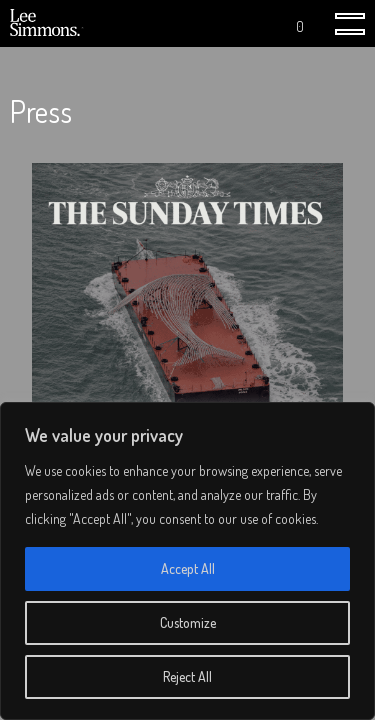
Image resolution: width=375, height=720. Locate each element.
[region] (187, 561)
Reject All (187, 676)
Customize (188, 622)
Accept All (188, 568)
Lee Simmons (47, 24)
